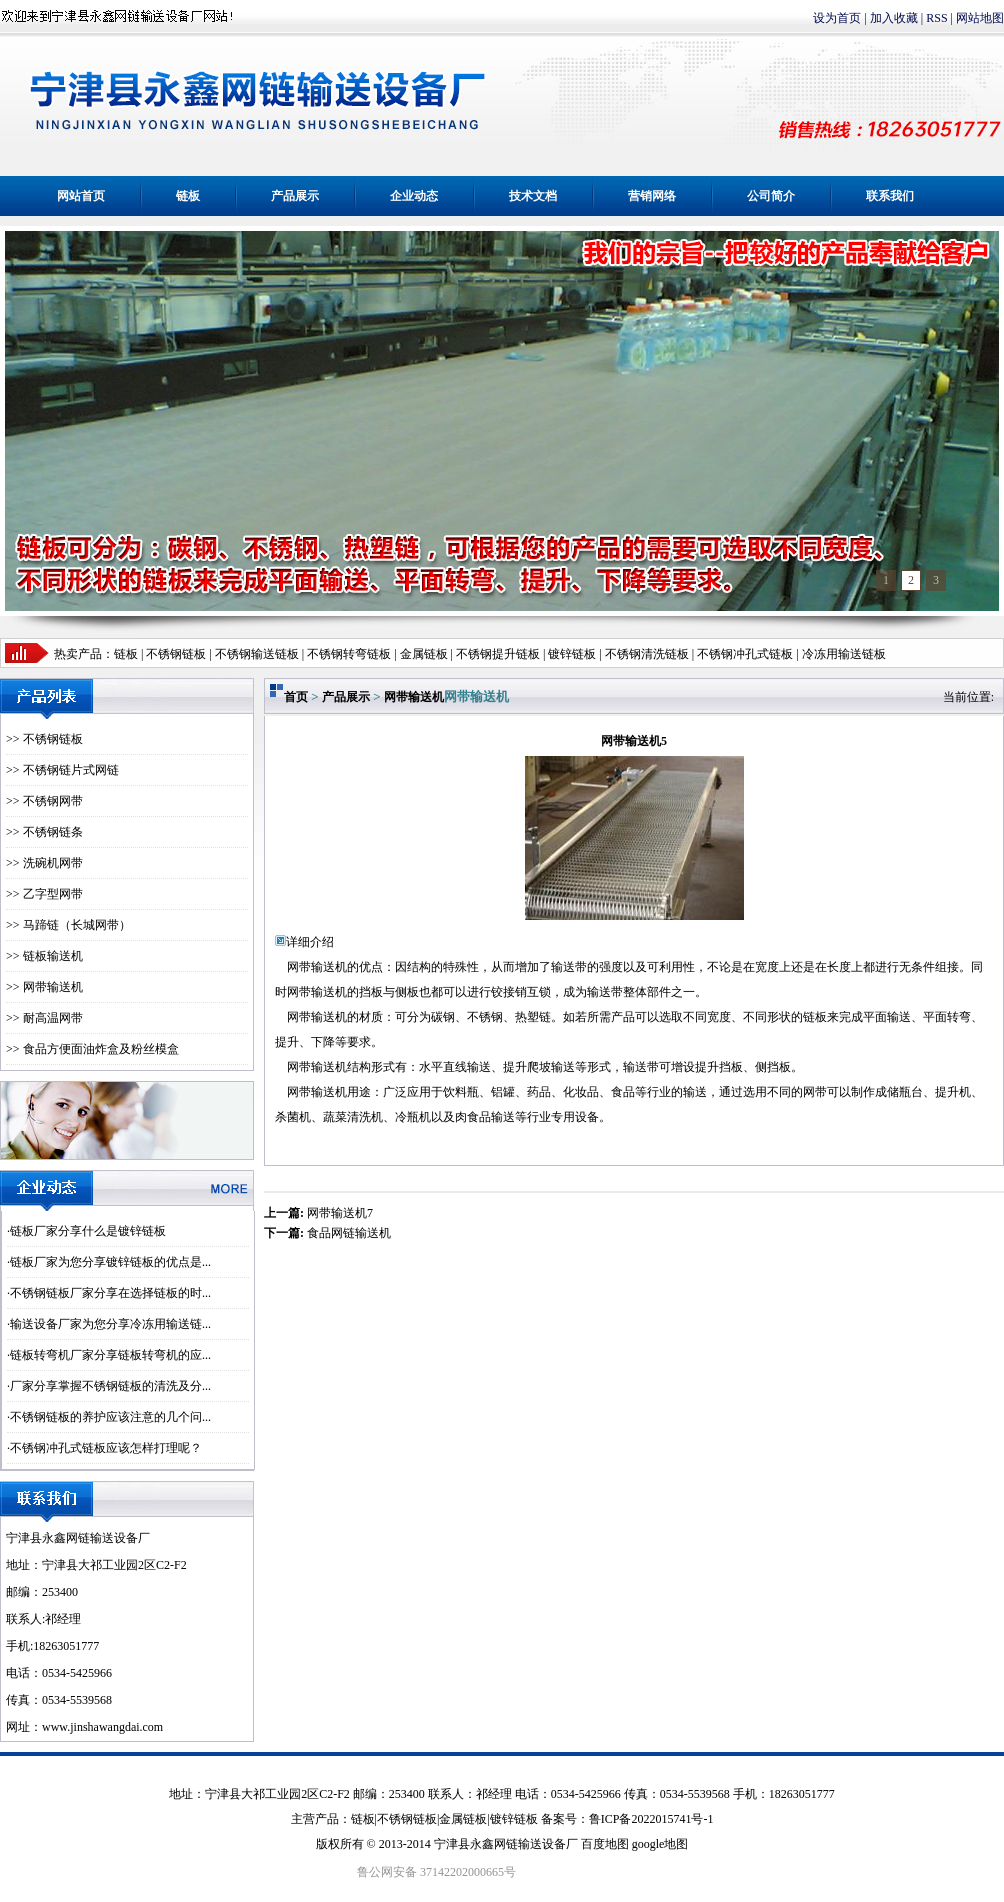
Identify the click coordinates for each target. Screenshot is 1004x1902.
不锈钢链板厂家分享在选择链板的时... (110, 1293)
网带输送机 (414, 697)
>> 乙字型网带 (44, 894)
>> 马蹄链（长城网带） (68, 925)
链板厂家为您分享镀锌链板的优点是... (110, 1262)
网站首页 (81, 196)
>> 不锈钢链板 (44, 739)
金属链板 (463, 1819)
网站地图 (980, 18)
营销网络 (652, 196)
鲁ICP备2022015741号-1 (651, 1819)
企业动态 (414, 196)
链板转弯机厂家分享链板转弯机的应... (110, 1355)
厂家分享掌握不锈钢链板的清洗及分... (110, 1386)
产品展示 (295, 196)
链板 (188, 196)
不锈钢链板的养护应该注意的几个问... (110, 1417)
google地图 (660, 1844)
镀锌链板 (514, 1819)
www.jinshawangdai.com (102, 1727)
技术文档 (533, 196)
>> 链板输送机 (44, 956)
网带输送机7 (340, 1213)
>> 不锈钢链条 (44, 832)
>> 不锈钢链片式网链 (62, 770)
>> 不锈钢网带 (44, 801)
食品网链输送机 (349, 1233)
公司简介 (771, 196)
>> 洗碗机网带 (44, 863)
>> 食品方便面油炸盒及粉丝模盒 (92, 1049)
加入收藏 (894, 18)
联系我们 (890, 196)
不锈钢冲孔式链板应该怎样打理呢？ (106, 1448)
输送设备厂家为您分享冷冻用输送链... (110, 1324)
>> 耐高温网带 (44, 1018)
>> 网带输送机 (44, 987)
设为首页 (837, 18)
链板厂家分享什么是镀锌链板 (88, 1231)
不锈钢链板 (176, 654)
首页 (296, 697)
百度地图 (605, 1844)
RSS (936, 18)
